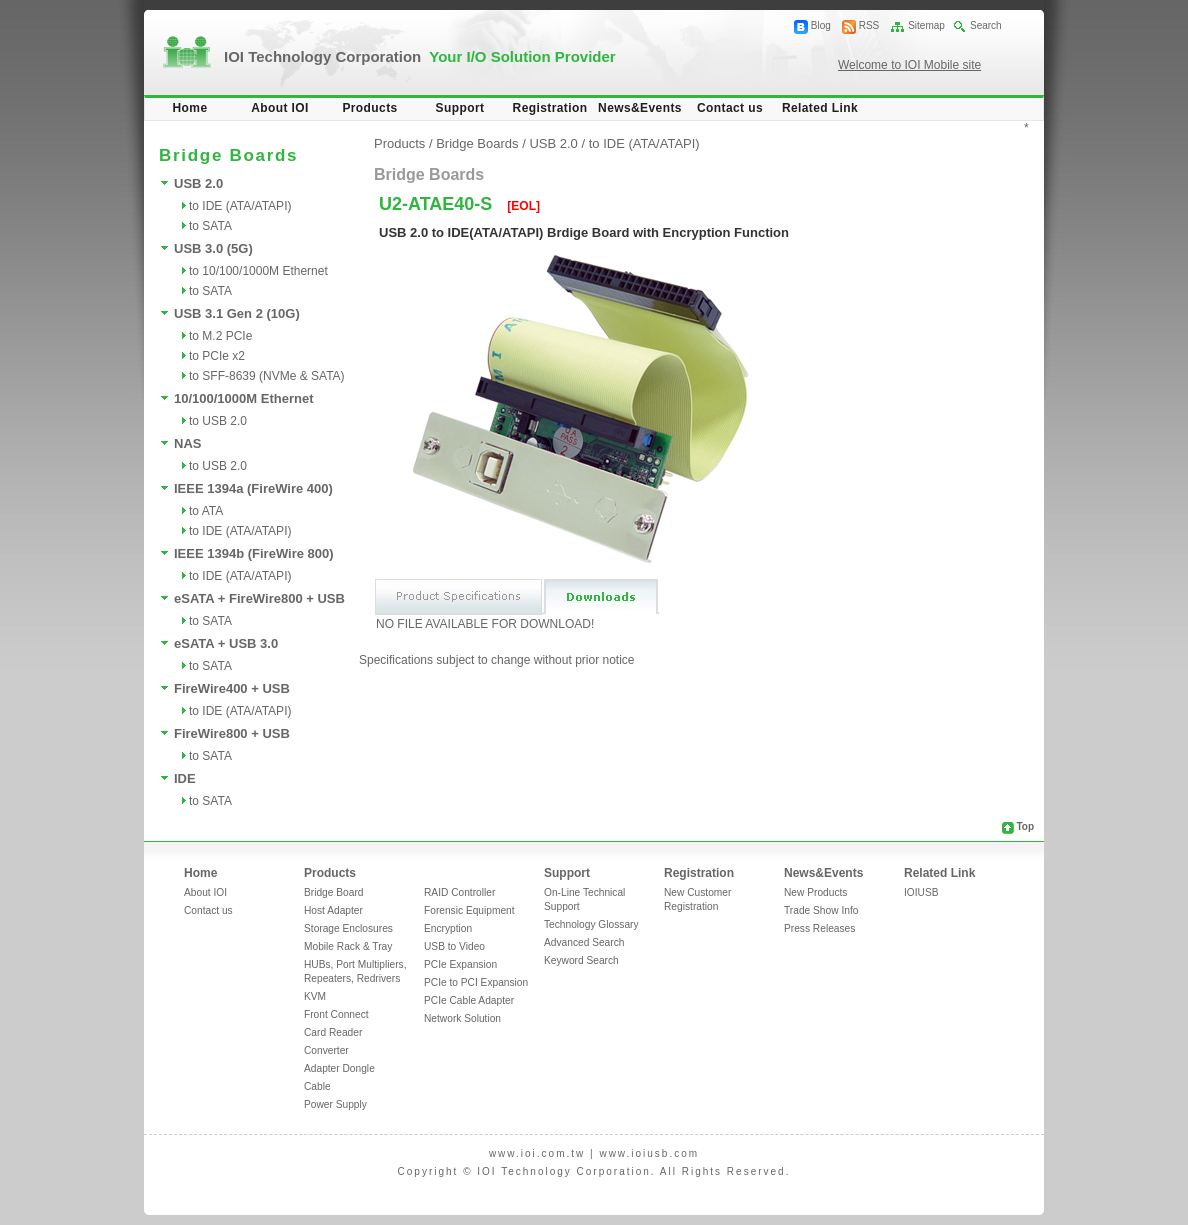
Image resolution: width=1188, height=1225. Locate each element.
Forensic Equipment (469, 910)
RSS (869, 25)
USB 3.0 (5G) (213, 248)
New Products (815, 892)
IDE (185, 778)
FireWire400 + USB (232, 688)
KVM (315, 996)
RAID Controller (459, 892)
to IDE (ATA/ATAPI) (240, 206)
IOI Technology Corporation (420, 56)
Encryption (448, 928)
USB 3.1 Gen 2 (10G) (237, 313)
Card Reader (333, 1032)
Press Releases (819, 928)
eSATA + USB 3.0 (226, 643)
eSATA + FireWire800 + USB (259, 598)
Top (1025, 826)
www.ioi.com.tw (537, 1153)
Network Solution (462, 1018)
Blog (821, 25)
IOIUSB (921, 892)
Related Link (820, 108)
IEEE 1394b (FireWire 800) (254, 553)
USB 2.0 (198, 183)
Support (460, 108)
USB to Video (454, 946)
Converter (326, 1050)
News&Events (640, 108)
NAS (187, 443)
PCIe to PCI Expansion (476, 982)
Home (190, 108)
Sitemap (926, 25)
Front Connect (336, 1014)
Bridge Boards (477, 143)
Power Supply (335, 1104)
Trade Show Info (821, 910)
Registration (550, 108)
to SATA (210, 226)
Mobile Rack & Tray (348, 946)
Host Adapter (333, 910)
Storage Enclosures (348, 928)
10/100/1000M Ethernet (243, 398)
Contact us (730, 108)
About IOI (280, 108)
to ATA (206, 511)
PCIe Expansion (460, 964)
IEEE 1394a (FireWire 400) (253, 488)
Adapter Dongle (339, 1068)
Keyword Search (581, 960)
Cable (317, 1086)
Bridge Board (333, 892)
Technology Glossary (591, 924)
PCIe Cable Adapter (469, 1000)
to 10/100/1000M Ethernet (258, 271)
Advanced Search (584, 942)
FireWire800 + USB (232, 733)
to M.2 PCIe (220, 336)
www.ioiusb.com (649, 1153)
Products (369, 108)
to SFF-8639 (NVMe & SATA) (267, 376)
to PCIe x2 (217, 356)
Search (986, 25)
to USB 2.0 (218, 421)
